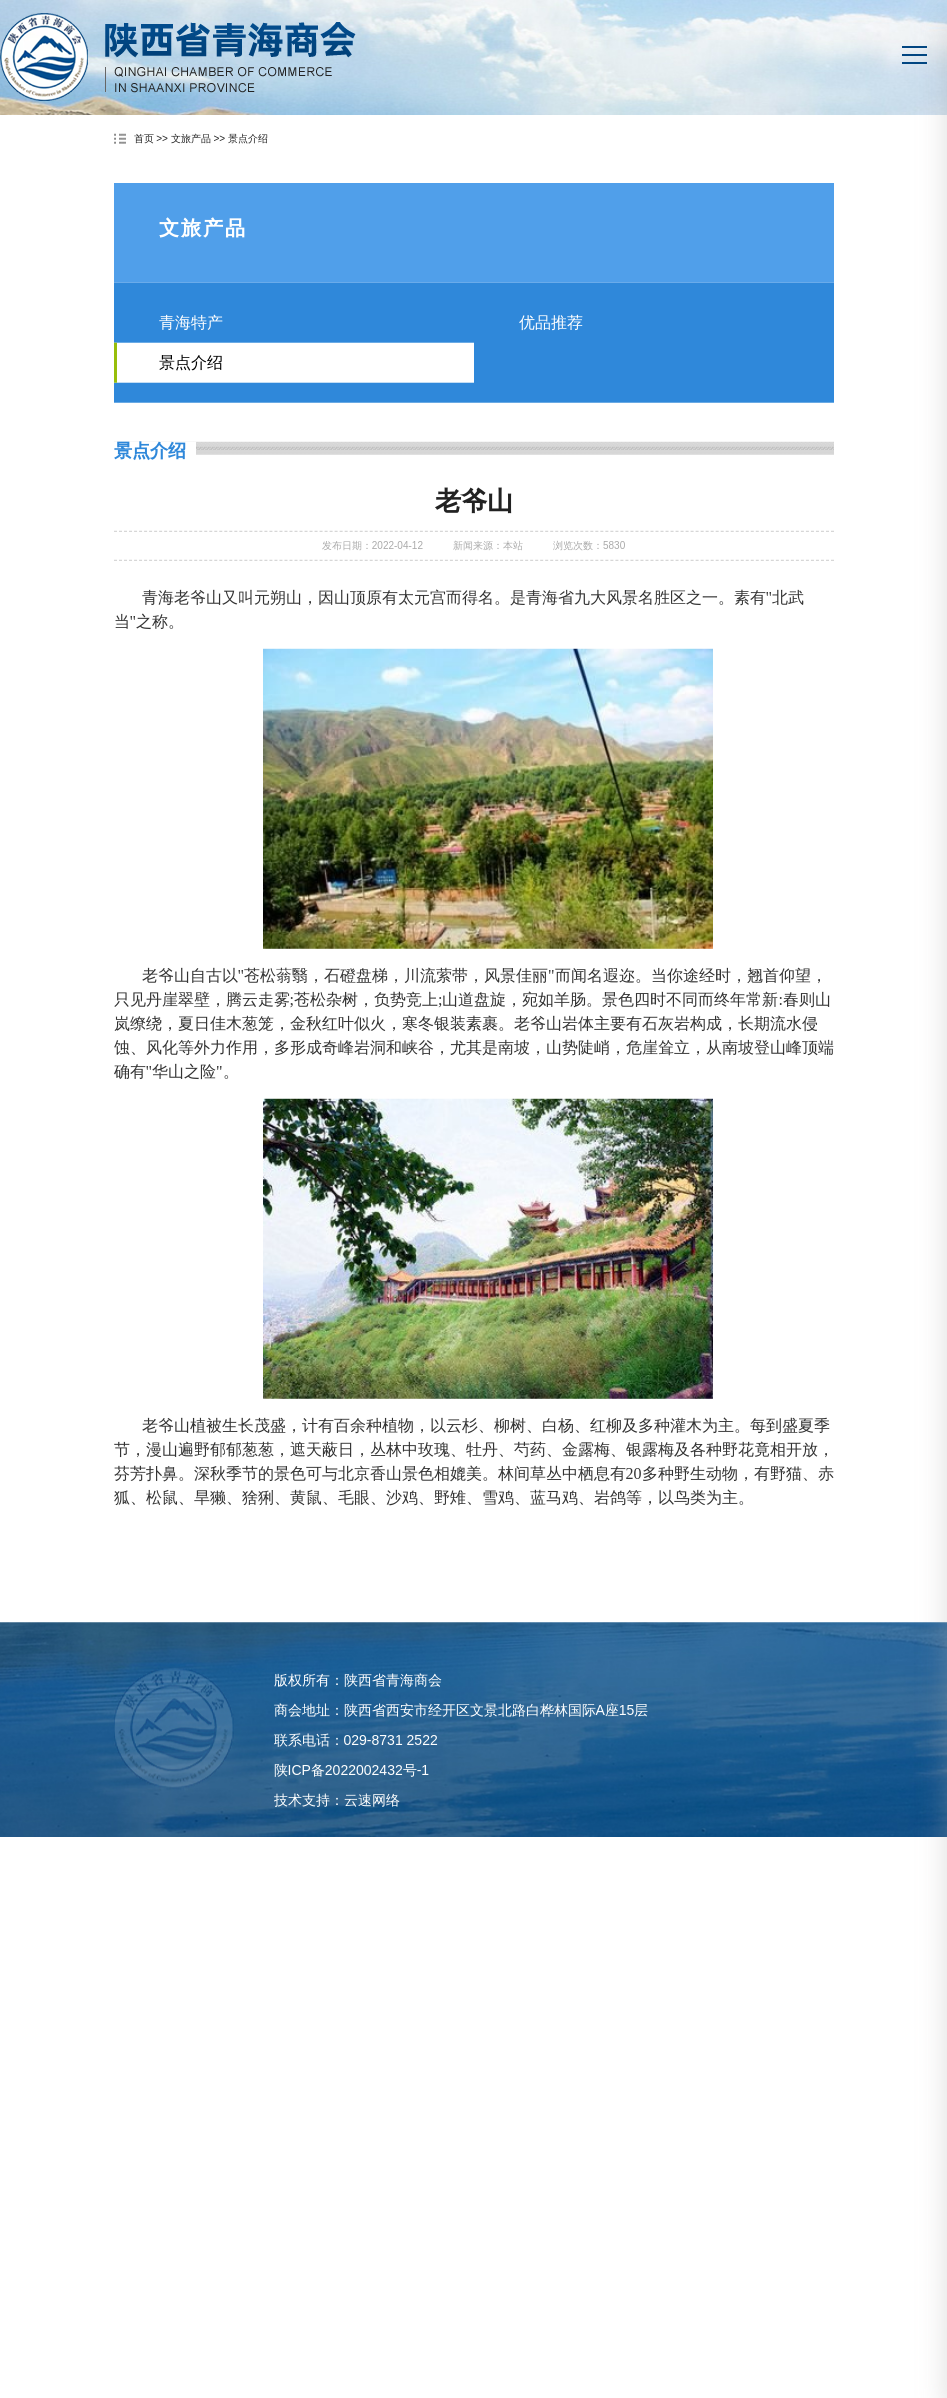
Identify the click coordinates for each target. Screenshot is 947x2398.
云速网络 (372, 1836)
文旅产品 (191, 139)
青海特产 (191, 362)
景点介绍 (248, 139)
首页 (144, 139)
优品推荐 (551, 362)
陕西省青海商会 (178, 57)
